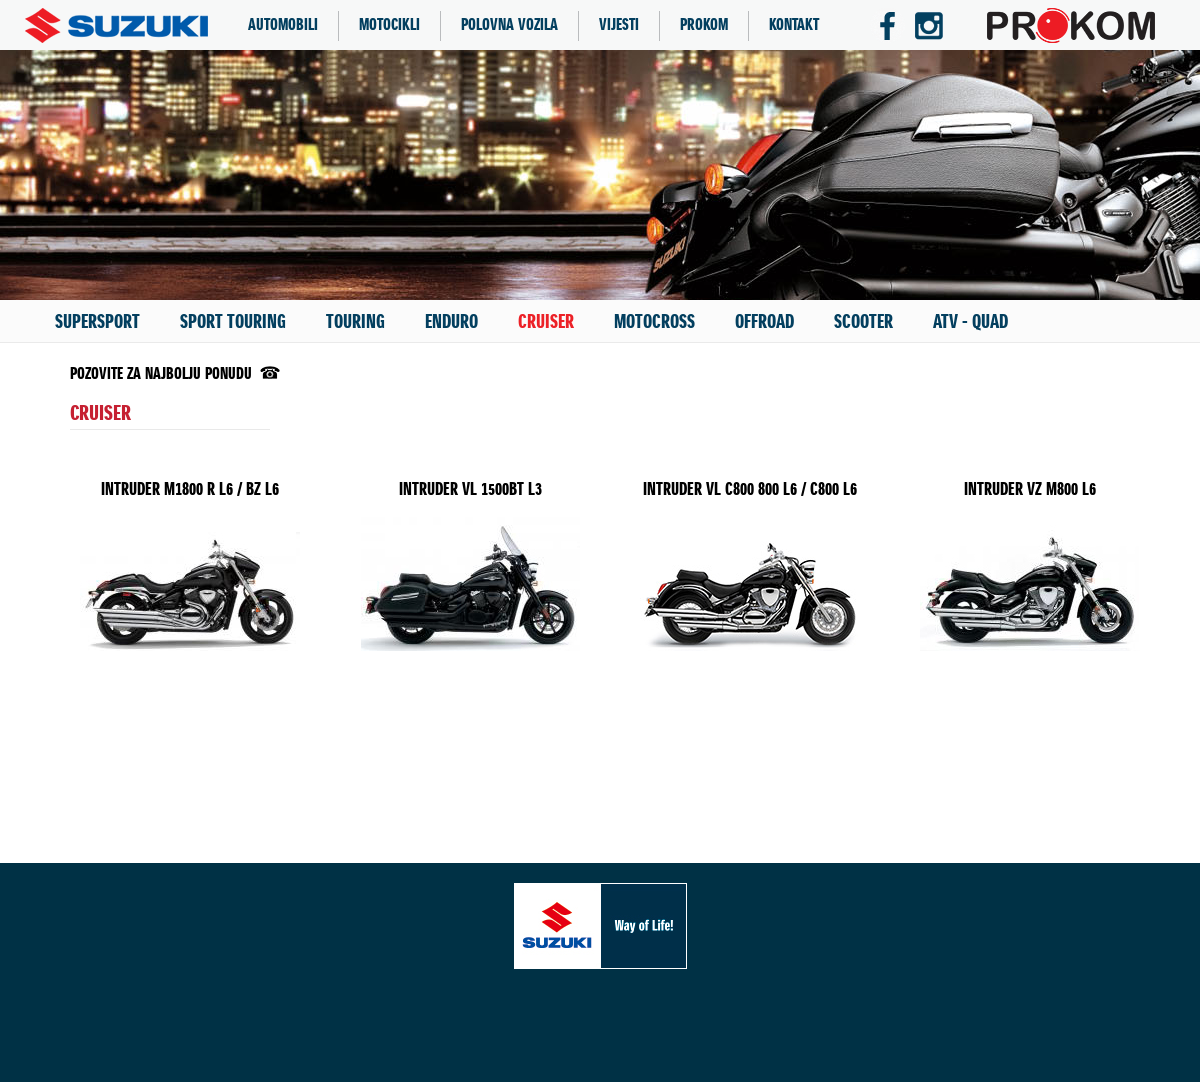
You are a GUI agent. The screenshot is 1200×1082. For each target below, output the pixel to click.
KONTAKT (794, 25)
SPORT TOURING (233, 322)
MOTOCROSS (654, 322)
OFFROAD (764, 322)
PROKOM (704, 25)
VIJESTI (619, 25)
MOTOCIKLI (389, 25)
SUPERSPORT (97, 322)
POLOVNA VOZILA (509, 25)
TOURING (355, 322)
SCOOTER (863, 322)
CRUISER (546, 322)
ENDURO (451, 322)
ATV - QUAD (970, 322)
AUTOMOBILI (283, 25)
